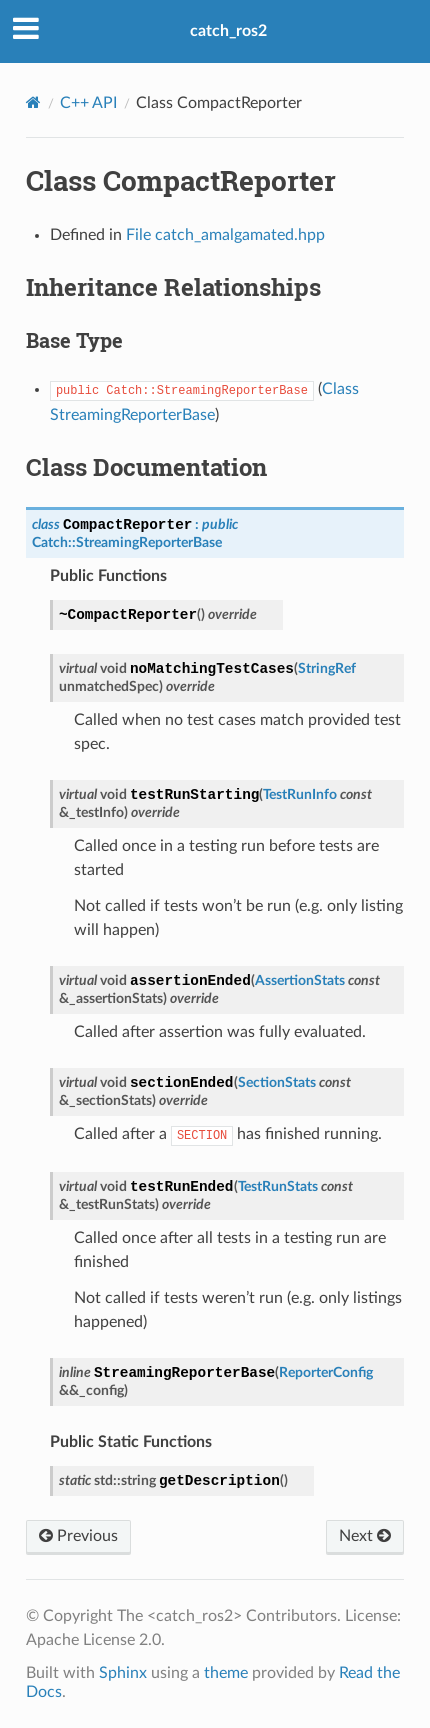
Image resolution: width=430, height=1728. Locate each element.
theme (226, 1673)
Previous (78, 1536)
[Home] (33, 102)
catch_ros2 (228, 31)
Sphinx (123, 1673)
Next (365, 1536)
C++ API (88, 103)
